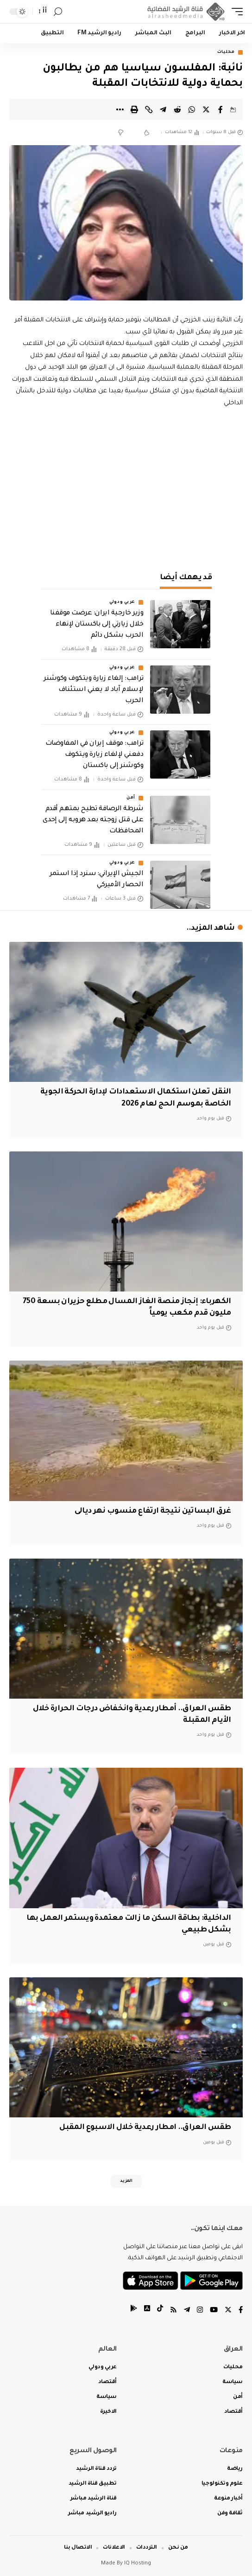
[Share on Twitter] (206, 109)
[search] (57, 12)
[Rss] (173, 2311)
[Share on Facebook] (220, 109)
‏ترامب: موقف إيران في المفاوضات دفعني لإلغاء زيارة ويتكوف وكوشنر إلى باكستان (94, 755)
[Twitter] (228, 2311)
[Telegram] (187, 2311)
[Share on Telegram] (163, 109)
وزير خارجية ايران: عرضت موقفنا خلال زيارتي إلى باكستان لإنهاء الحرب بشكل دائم (96, 624)
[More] (119, 109)
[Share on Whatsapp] (191, 109)
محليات (226, 52)
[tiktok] (160, 2311)
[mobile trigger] (235, 11)
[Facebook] (241, 2311)
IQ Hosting (137, 2564)
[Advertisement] (126, 488)
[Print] (134, 109)
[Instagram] (200, 2311)
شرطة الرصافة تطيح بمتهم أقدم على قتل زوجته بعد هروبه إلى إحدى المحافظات (93, 820)
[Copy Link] (148, 109)
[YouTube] (214, 2311)
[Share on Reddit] (177, 109)
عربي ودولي (122, 602)
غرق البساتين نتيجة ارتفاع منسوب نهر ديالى (153, 1511)
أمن (130, 798)
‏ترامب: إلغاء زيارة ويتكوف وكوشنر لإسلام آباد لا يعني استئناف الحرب (93, 690)
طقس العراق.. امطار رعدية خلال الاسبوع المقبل (145, 2127)
